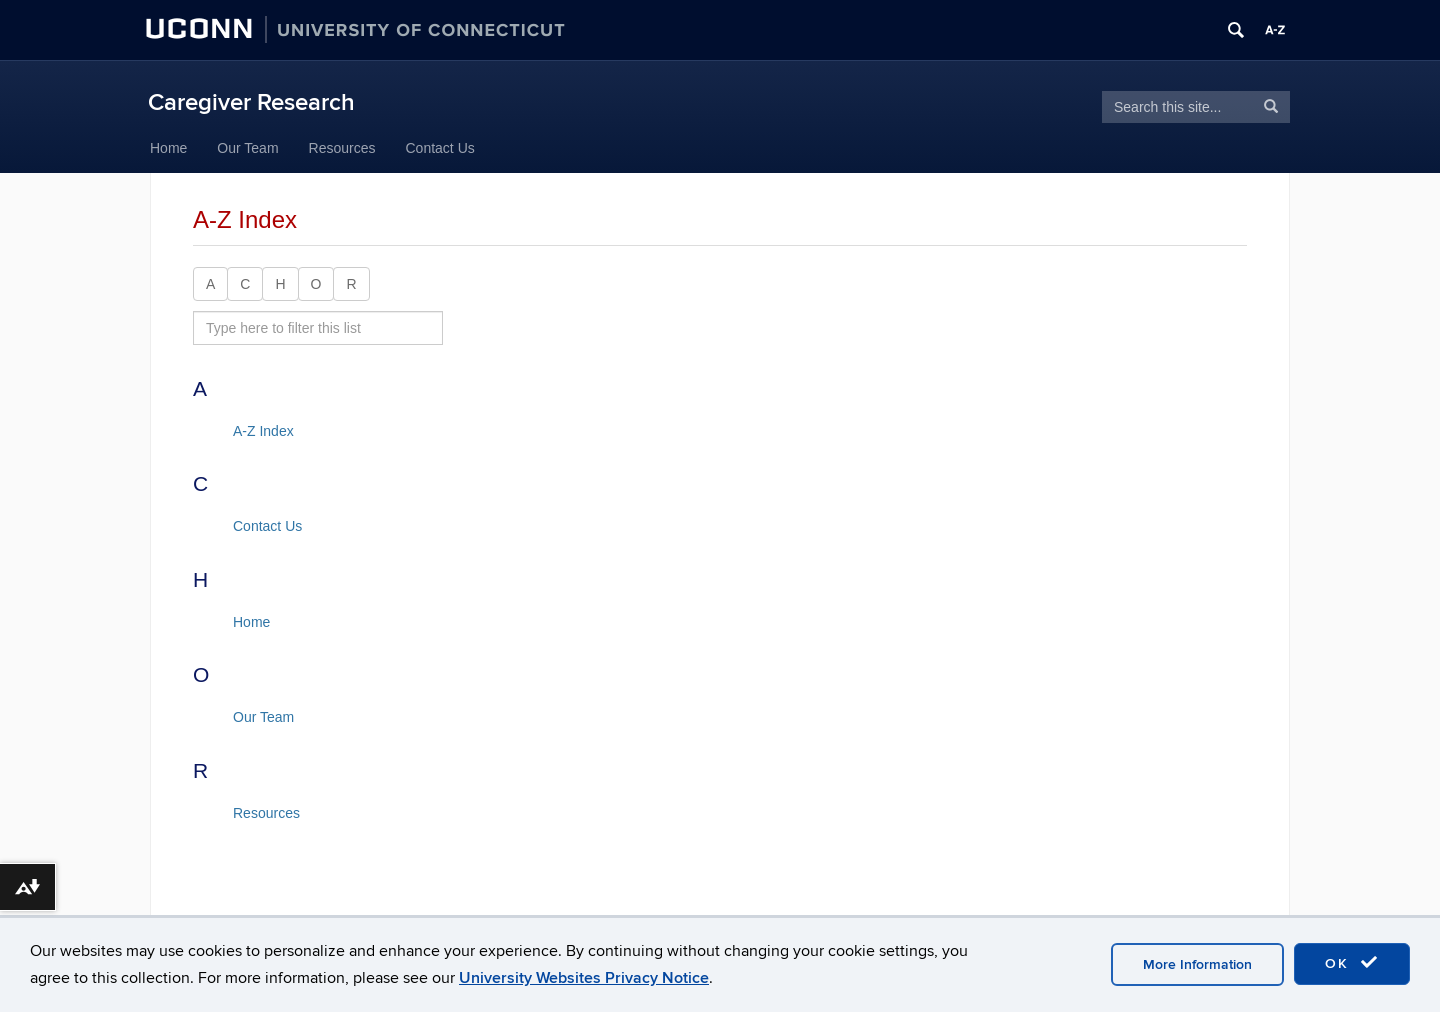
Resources (342, 148)
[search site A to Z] (318, 328)
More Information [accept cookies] (1197, 964)
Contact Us (440, 148)
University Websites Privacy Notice (584, 978)
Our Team (247, 148)
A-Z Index (263, 431)
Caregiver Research (251, 102)
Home (168, 148)
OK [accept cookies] (1352, 963)
